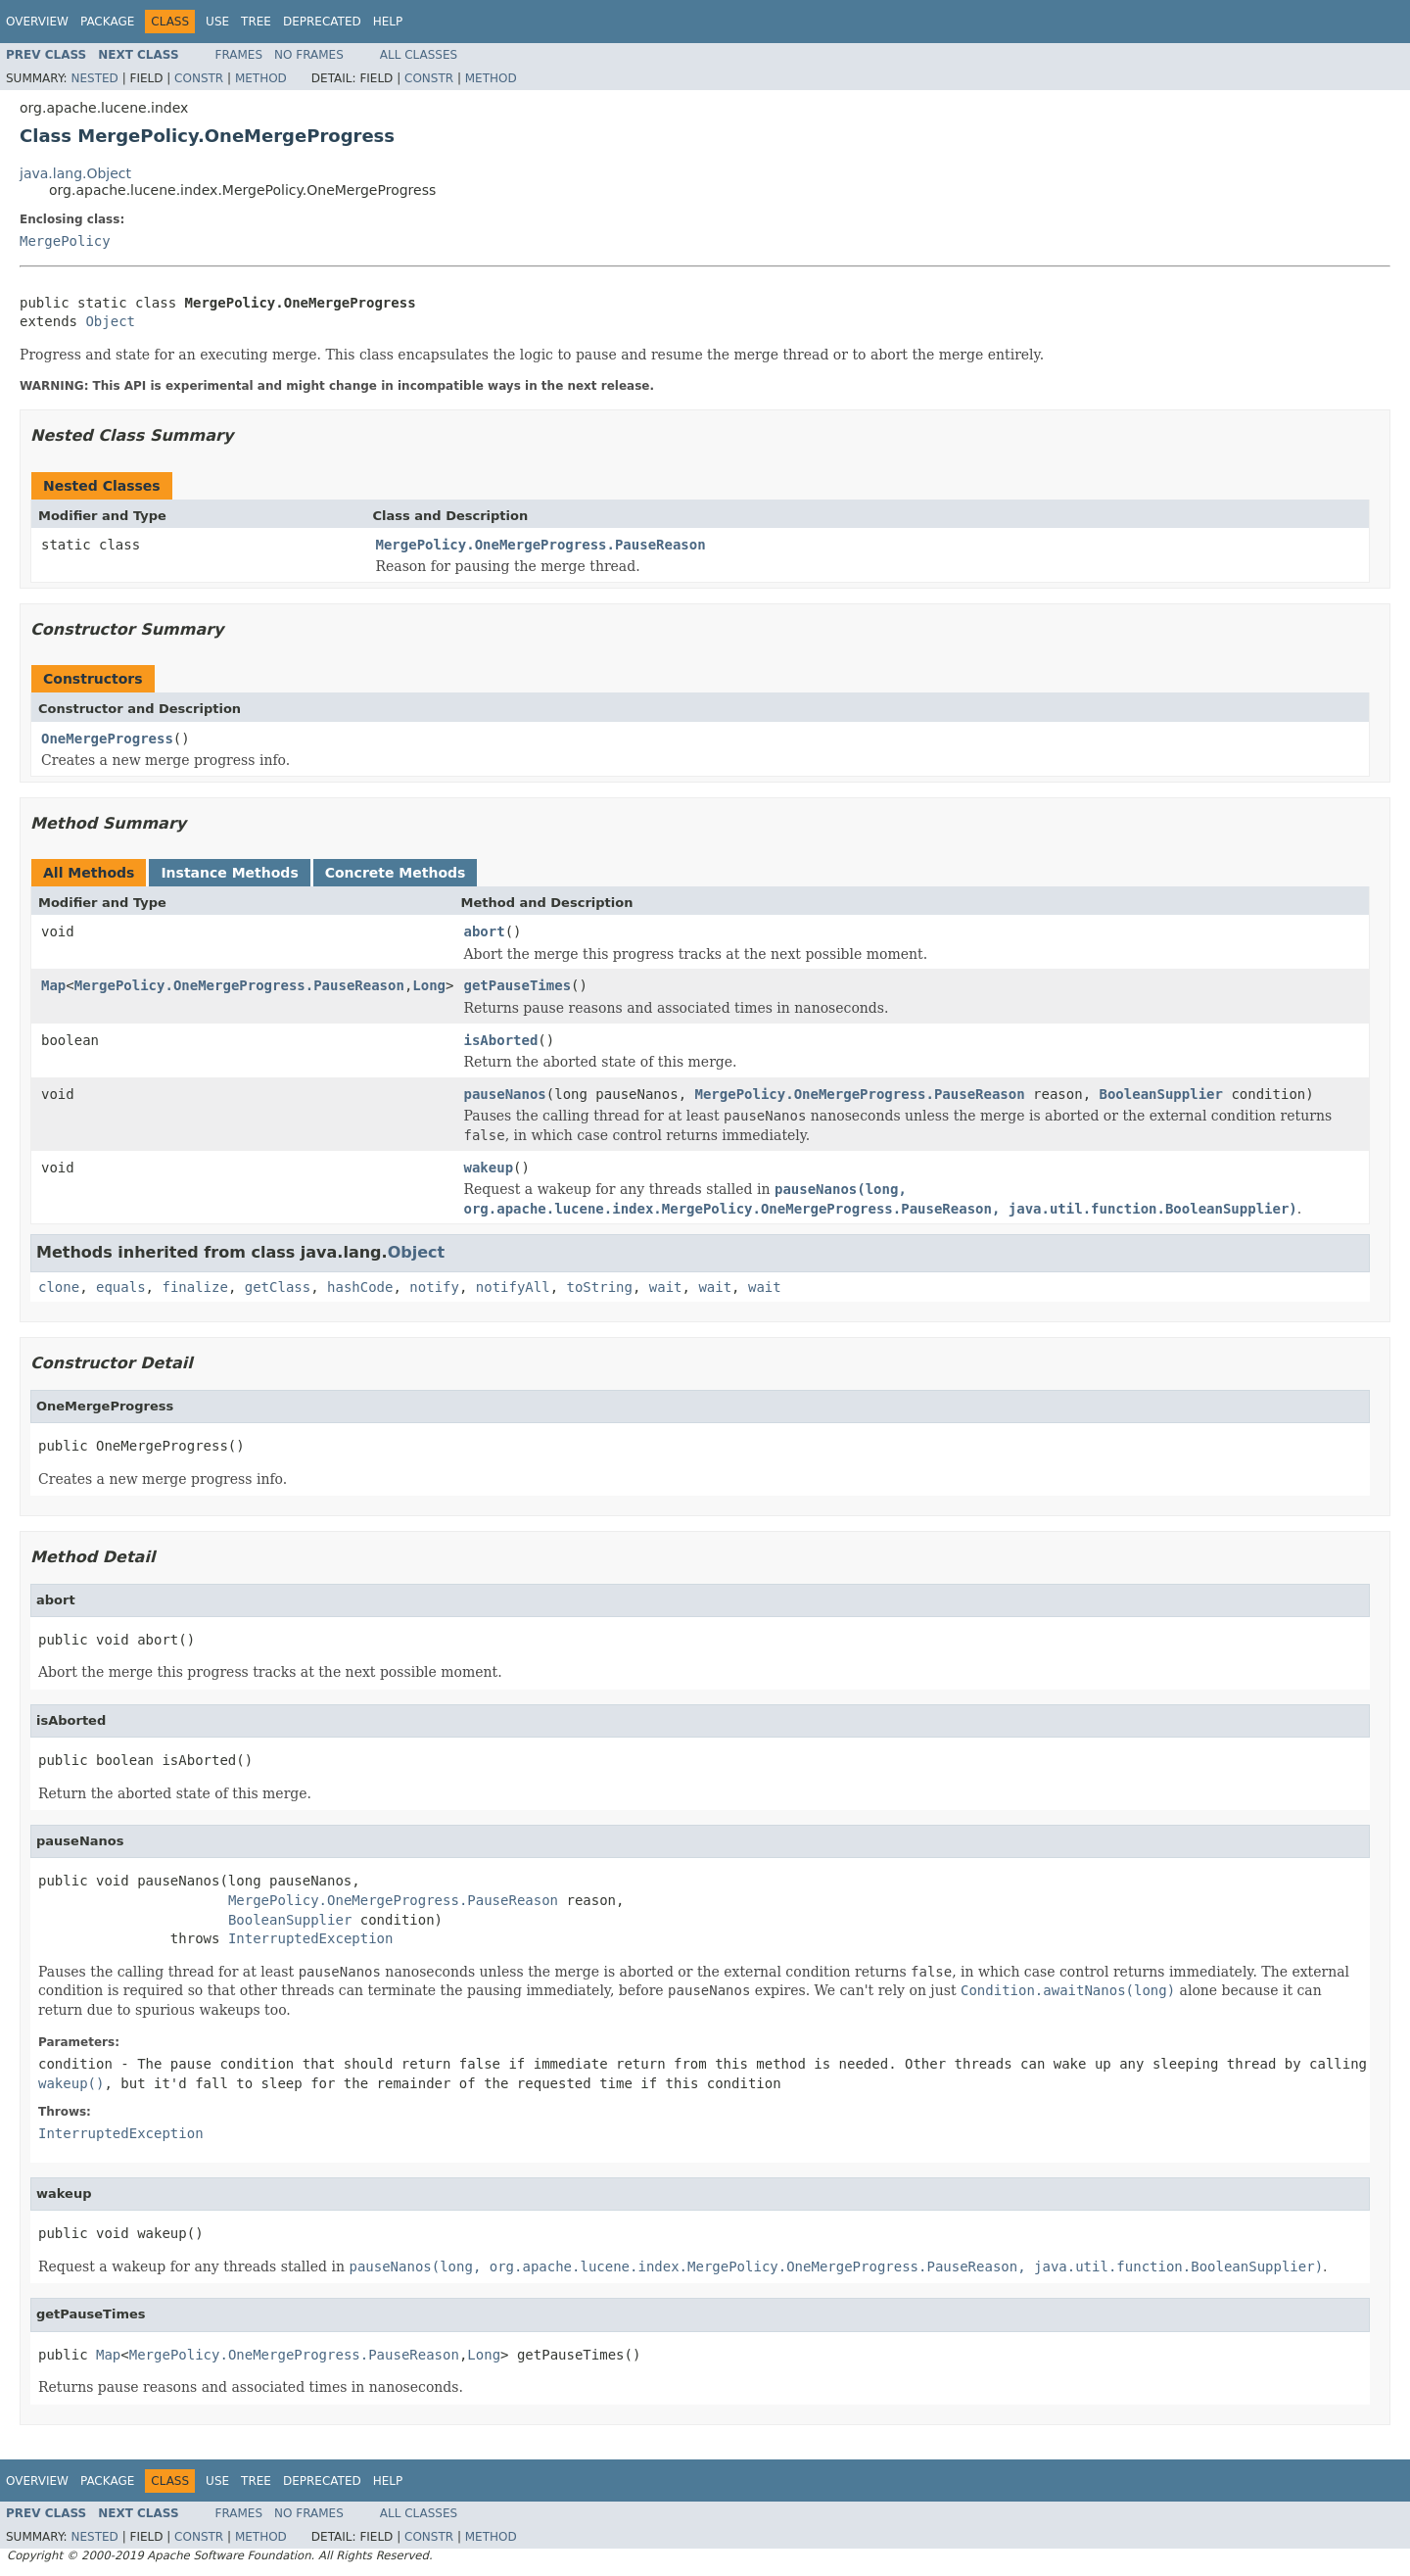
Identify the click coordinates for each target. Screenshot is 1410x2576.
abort (483, 931)
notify (434, 1287)
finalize (194, 1287)
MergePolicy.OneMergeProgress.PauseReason (541, 544)
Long (429, 985)
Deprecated (322, 21)
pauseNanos (504, 1094)
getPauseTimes (517, 985)
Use (217, 21)
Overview (37, 21)
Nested (94, 78)
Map (53, 985)
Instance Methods (229, 873)
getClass (277, 1287)
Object (110, 321)
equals (121, 1287)
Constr (198, 78)
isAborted (500, 1040)
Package (107, 21)
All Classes (418, 55)
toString (600, 1287)
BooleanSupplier (1161, 1094)
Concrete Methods (395, 873)
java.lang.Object (75, 173)
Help (388, 21)
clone (58, 1287)
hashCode (360, 1287)
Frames (239, 55)
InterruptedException (311, 1938)
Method (261, 78)
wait (665, 1287)
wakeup (488, 1167)
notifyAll (513, 1287)
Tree (256, 21)
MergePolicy (65, 241)
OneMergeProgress (107, 738)
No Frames (309, 55)
